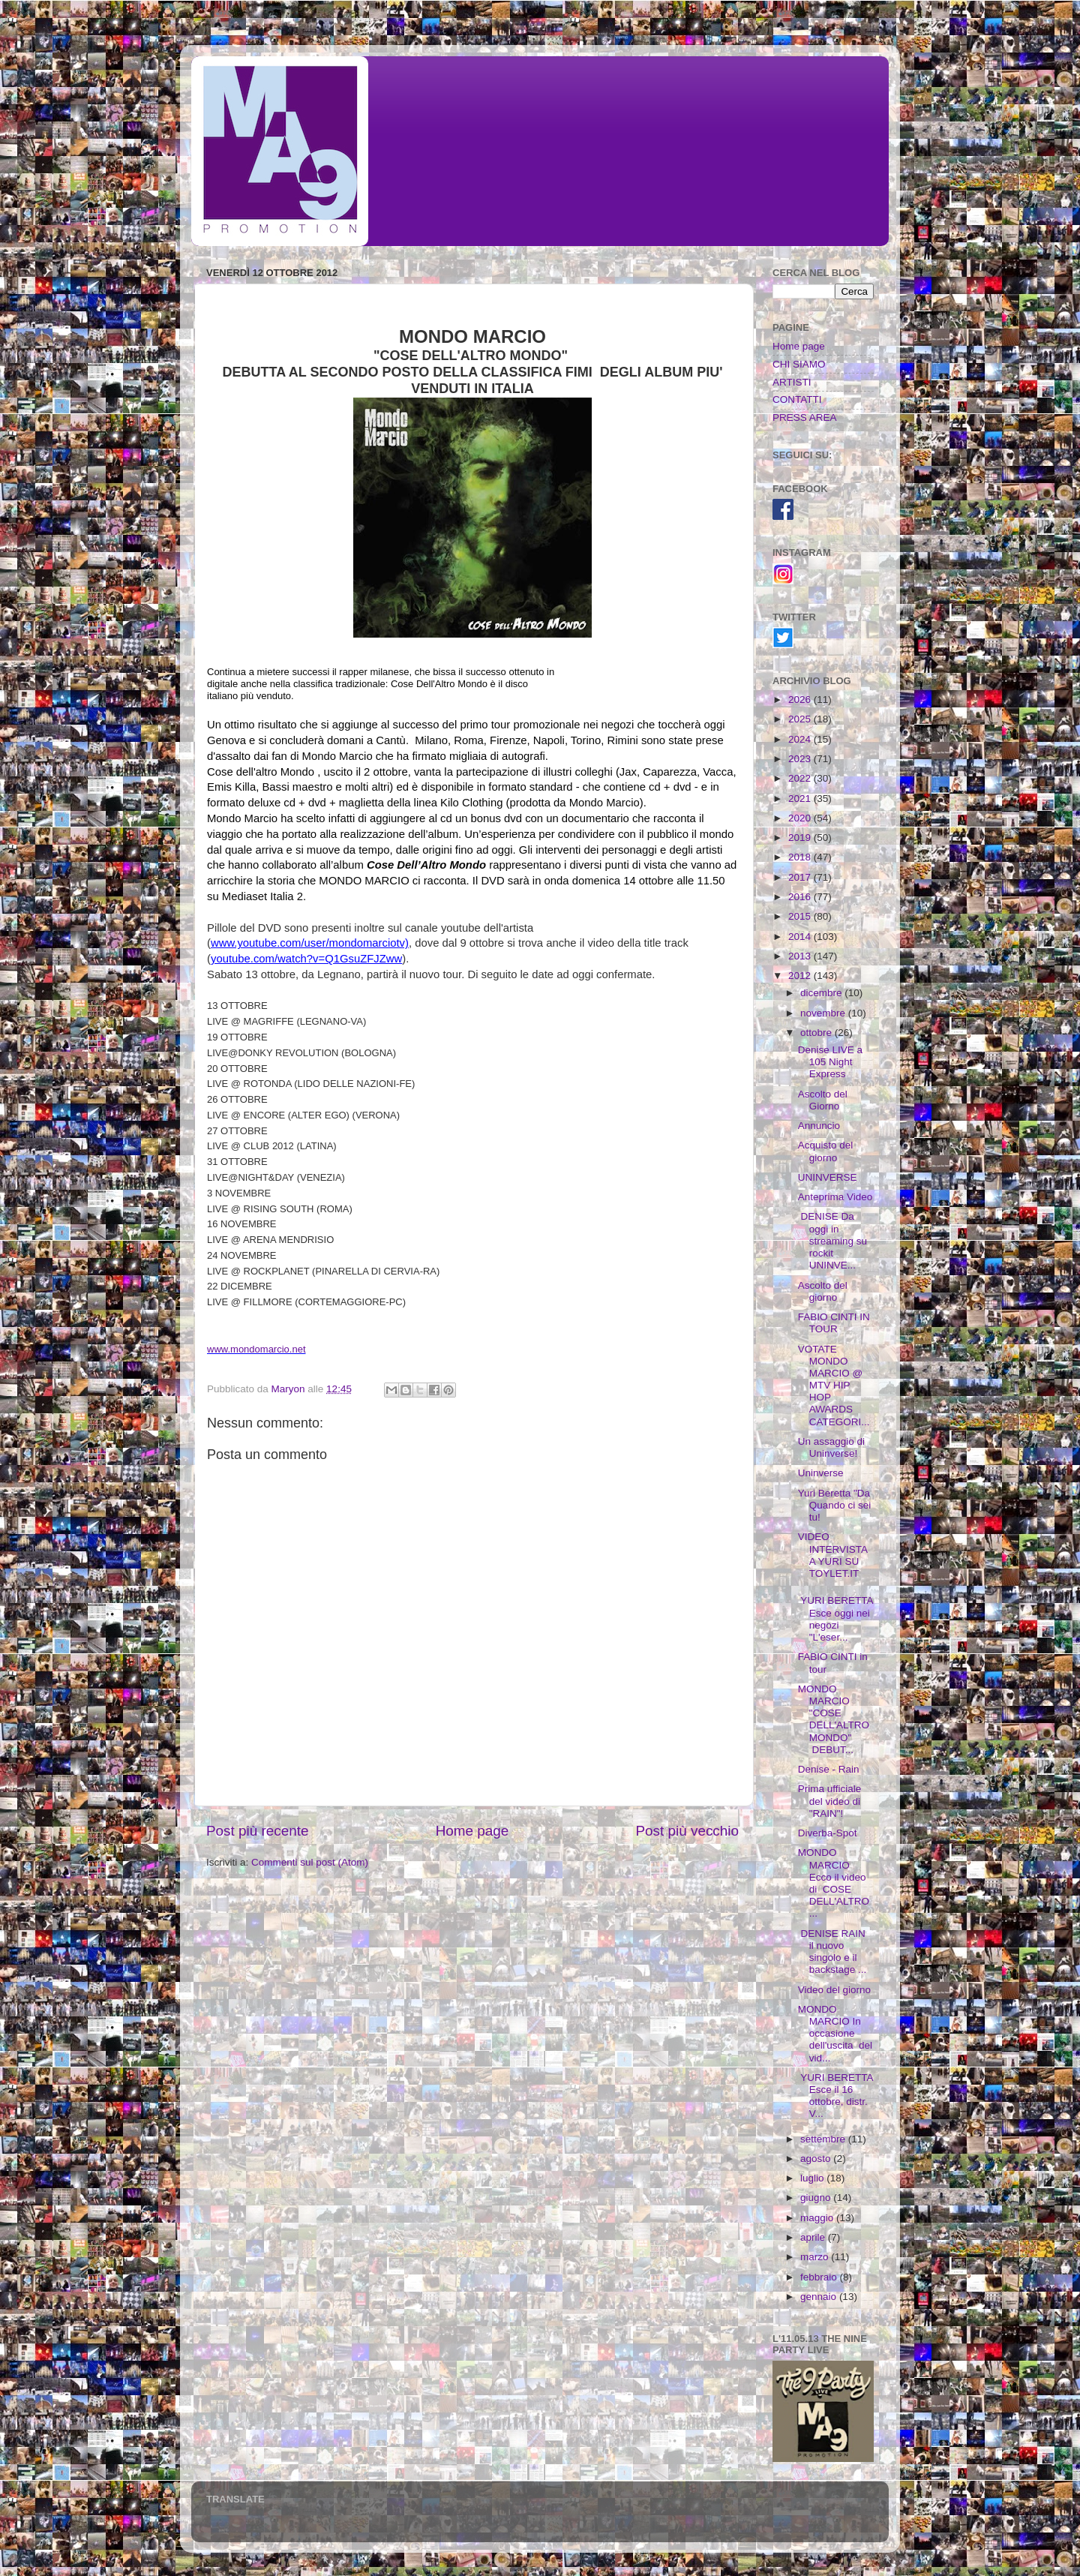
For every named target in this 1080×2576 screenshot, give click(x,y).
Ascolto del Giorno (823, 1100)
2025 (801, 719)
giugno (816, 2197)
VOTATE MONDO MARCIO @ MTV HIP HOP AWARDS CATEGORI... (834, 1386)
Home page (472, 1831)
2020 (801, 818)
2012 (801, 975)
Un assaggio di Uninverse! (831, 1447)
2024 (801, 739)
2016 (801, 896)
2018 (801, 857)
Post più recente (257, 1831)
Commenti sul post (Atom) (309, 1862)
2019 (801, 837)
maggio (818, 2217)
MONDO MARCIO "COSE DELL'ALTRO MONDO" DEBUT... (833, 1719)
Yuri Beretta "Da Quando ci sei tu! (835, 1505)
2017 (801, 877)
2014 (801, 936)
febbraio (820, 2277)
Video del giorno (834, 1989)
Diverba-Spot (827, 1833)
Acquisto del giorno (826, 1151)
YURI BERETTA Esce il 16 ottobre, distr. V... (835, 2096)
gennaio (819, 2296)
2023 (801, 758)
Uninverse (821, 1473)
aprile (814, 2237)
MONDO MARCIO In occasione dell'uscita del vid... (835, 2034)
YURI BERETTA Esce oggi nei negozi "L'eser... (835, 1619)
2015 (801, 916)
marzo (815, 2256)
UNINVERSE (827, 1177)
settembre (824, 2139)
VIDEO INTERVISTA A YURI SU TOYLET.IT (833, 1555)
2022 (801, 778)
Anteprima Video (835, 1196)
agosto (816, 2158)
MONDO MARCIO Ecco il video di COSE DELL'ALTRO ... (833, 1883)
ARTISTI (792, 382)
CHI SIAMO (799, 364)
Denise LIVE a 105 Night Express (830, 1061)
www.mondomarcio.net (256, 1349)
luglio (813, 2178)
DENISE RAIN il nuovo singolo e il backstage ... (833, 1952)
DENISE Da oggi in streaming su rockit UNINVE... (832, 1241)
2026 (801, 699)
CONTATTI (797, 399)
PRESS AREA (804, 417)
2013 (801, 956)
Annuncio (819, 1125)
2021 (801, 798)
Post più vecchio (687, 1831)
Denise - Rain (829, 1769)
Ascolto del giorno (823, 1291)
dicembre (822, 992)
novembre (824, 1013)
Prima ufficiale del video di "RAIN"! (830, 1800)
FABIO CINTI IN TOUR (834, 1323)
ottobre (817, 1032)
